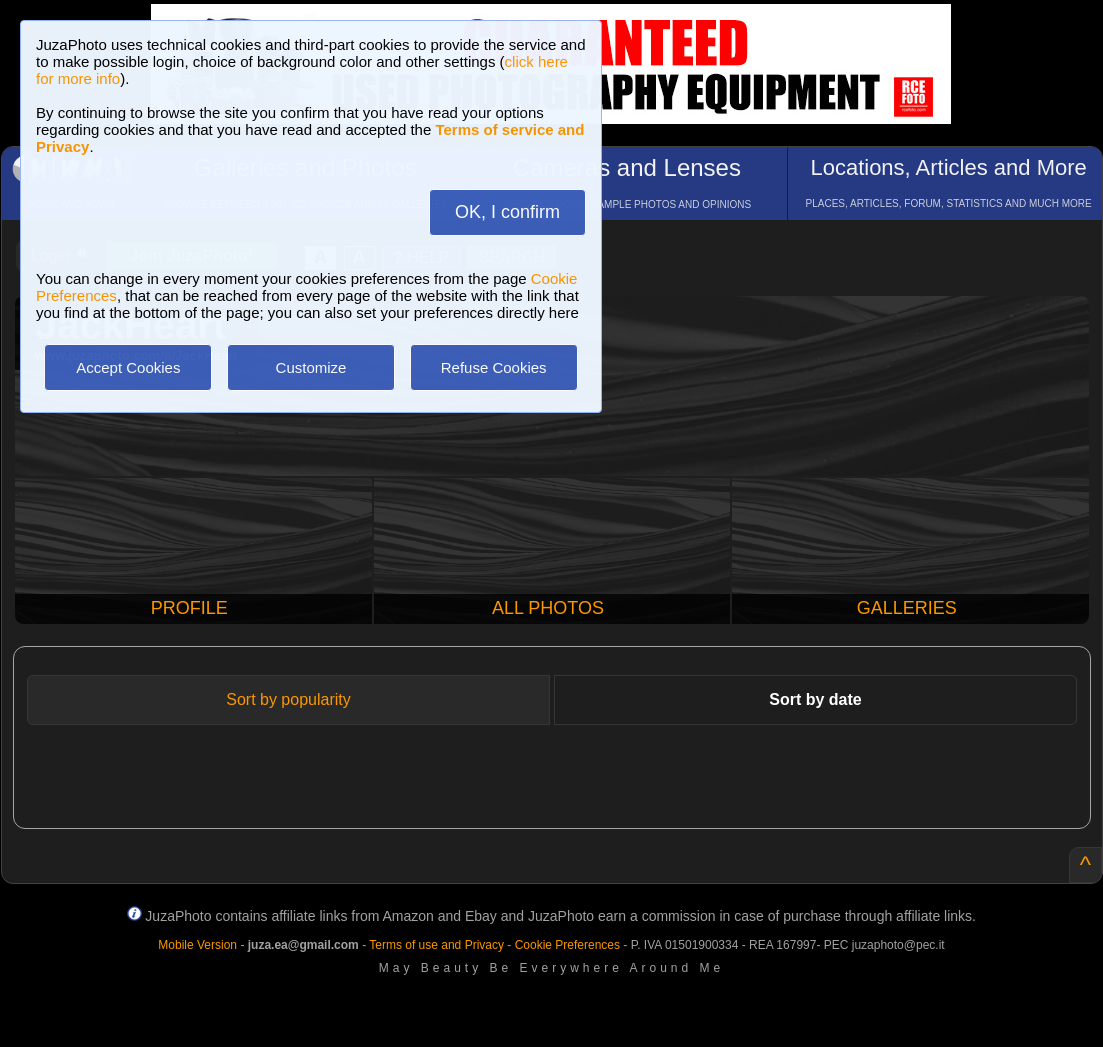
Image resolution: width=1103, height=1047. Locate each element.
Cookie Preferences (567, 945)
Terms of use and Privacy (436, 945)
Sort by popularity (288, 699)
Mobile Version (197, 945)
